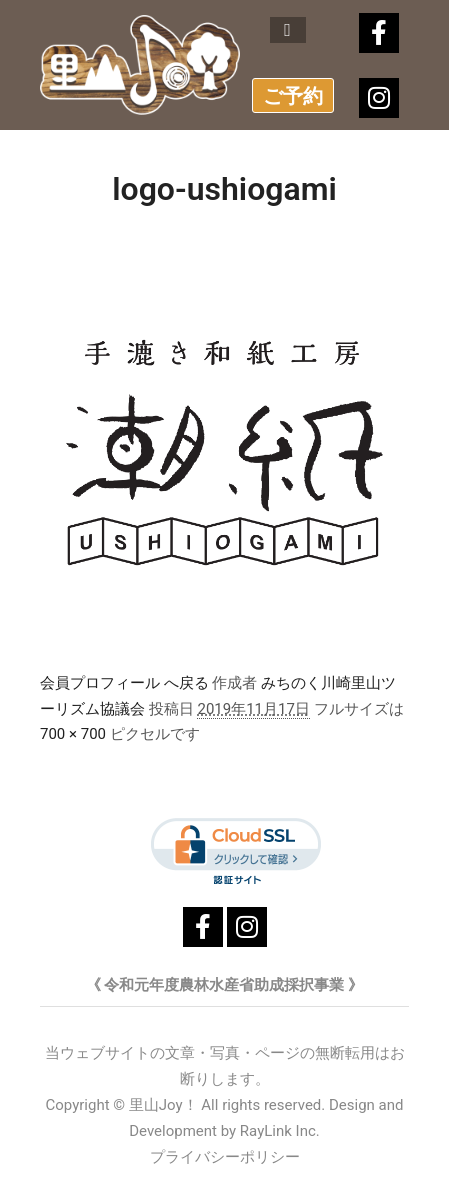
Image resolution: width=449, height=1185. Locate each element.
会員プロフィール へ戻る (124, 683)
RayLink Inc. (280, 1131)
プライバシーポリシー (225, 1157)
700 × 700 (73, 734)
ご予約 (293, 96)
